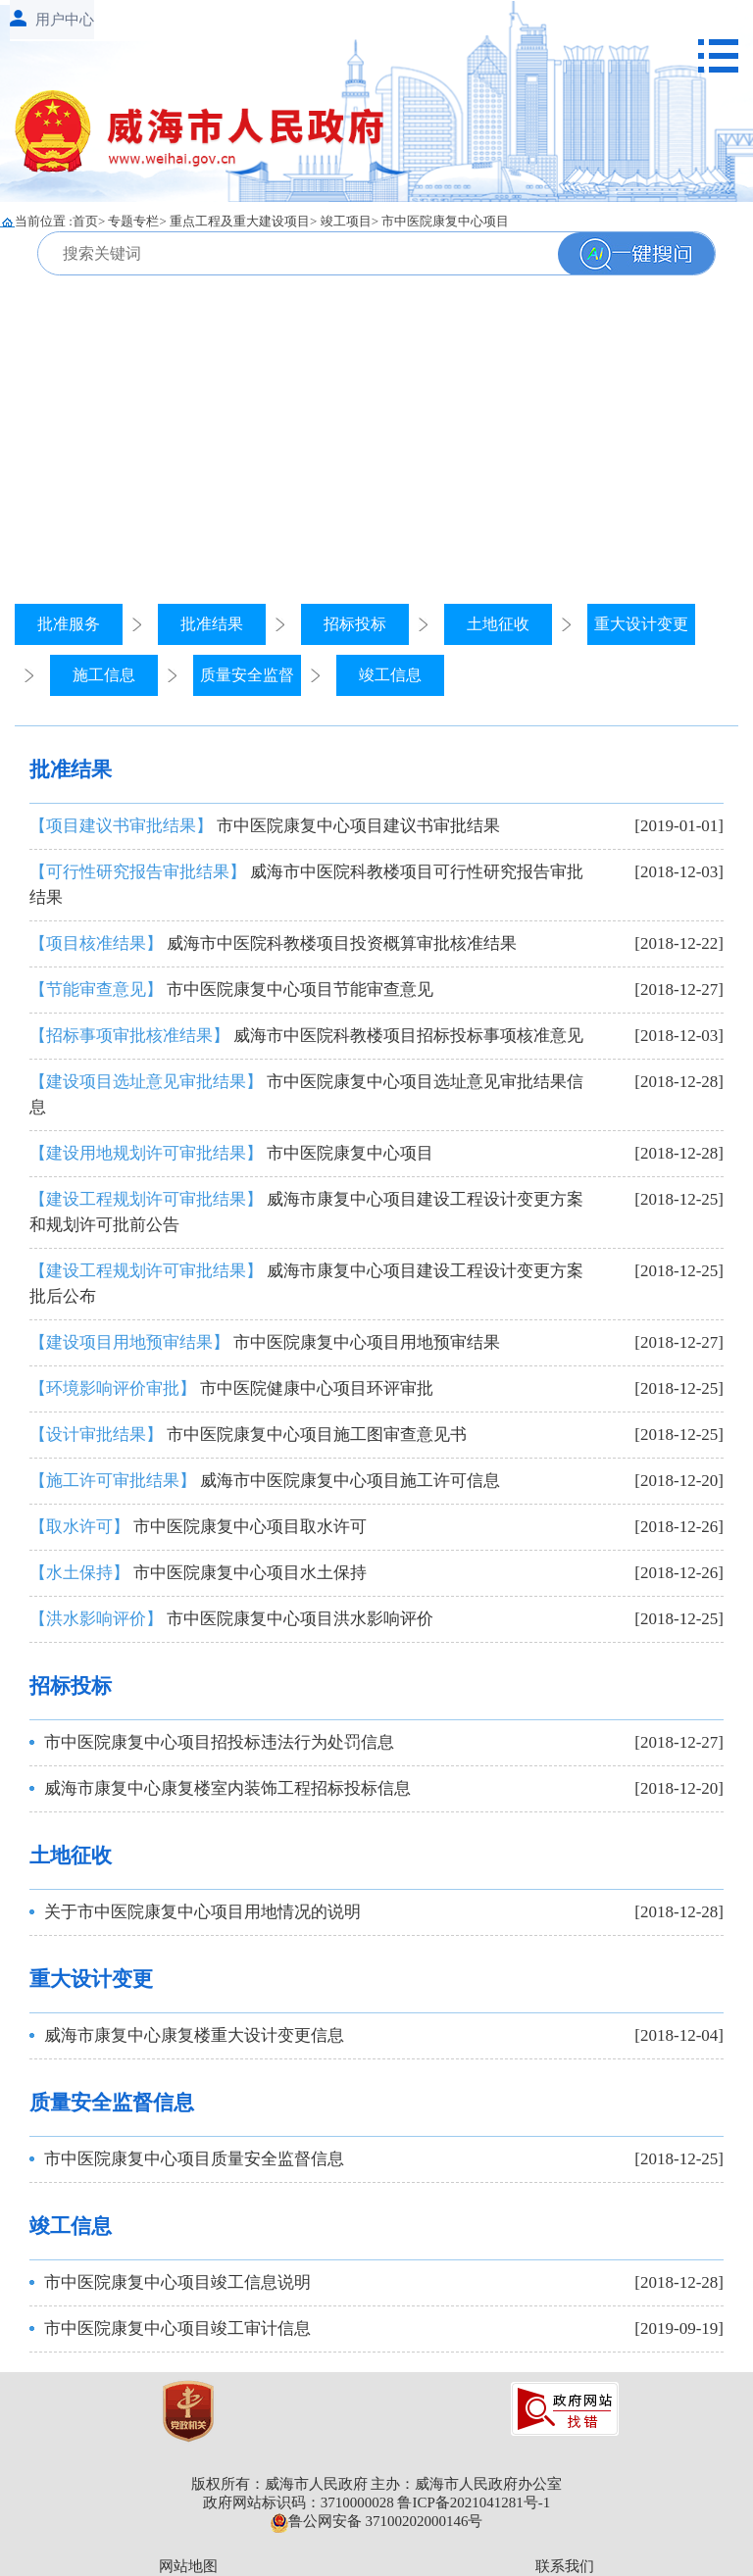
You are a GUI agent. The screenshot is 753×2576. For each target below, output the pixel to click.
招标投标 (355, 624)
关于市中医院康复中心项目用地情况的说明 (202, 1912)
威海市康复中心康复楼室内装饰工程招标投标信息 (227, 1788)
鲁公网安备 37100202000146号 (377, 2521)
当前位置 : (44, 221)
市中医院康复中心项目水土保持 (198, 1572)
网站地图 (188, 2566)
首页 (85, 221)
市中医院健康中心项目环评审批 (231, 1388)
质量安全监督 (247, 675)
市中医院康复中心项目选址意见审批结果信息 (306, 1094)
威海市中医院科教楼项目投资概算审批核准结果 (273, 943)
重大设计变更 (641, 624)
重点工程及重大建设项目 (240, 221)
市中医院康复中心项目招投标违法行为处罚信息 (219, 1742)
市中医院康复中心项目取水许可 (198, 1526)
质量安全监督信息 (111, 2102)
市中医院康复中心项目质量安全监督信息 (194, 2159)
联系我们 (564, 2566)
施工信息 (104, 675)
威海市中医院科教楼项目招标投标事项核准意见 (306, 1035)
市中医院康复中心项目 (445, 221)
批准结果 (211, 624)
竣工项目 (346, 221)
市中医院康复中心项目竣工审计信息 (177, 2328)
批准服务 (68, 624)
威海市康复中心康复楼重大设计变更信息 (194, 2035)
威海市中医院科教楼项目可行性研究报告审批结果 (306, 885)
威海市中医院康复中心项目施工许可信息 (264, 1480)
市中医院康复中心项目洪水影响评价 (231, 1619)
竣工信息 (390, 675)
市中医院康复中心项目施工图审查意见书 (248, 1434)
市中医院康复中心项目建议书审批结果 (264, 826)
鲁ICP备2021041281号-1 (473, 2502)
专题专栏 (133, 221)
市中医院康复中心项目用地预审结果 (264, 1342)
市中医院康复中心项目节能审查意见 (231, 989)
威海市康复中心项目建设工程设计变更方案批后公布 (306, 1284)
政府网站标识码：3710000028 (298, 2502)
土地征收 (498, 624)
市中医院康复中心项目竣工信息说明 (177, 2282)
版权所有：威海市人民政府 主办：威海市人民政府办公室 (377, 2484)
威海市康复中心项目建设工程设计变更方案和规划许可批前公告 (306, 1212)
